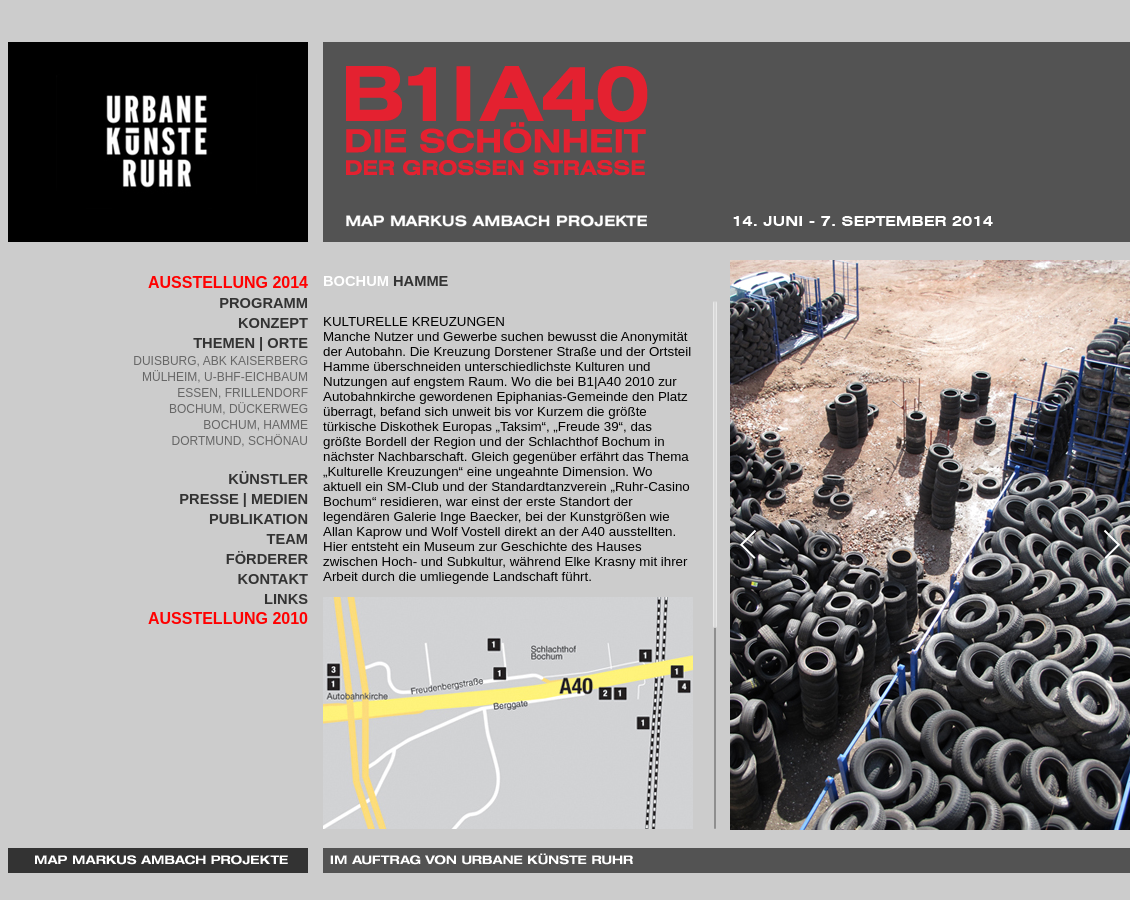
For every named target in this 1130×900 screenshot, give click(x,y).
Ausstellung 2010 (228, 618)
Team (287, 539)
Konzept (273, 323)
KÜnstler (268, 479)
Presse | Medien (243, 499)
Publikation (258, 519)
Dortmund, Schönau (240, 441)
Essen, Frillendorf (242, 393)
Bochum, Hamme (255, 425)
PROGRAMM (263, 303)
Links (286, 599)
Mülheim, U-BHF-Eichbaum (225, 377)
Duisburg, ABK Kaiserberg (220, 361)
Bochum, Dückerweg (238, 409)
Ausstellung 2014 (228, 282)
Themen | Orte (250, 343)
